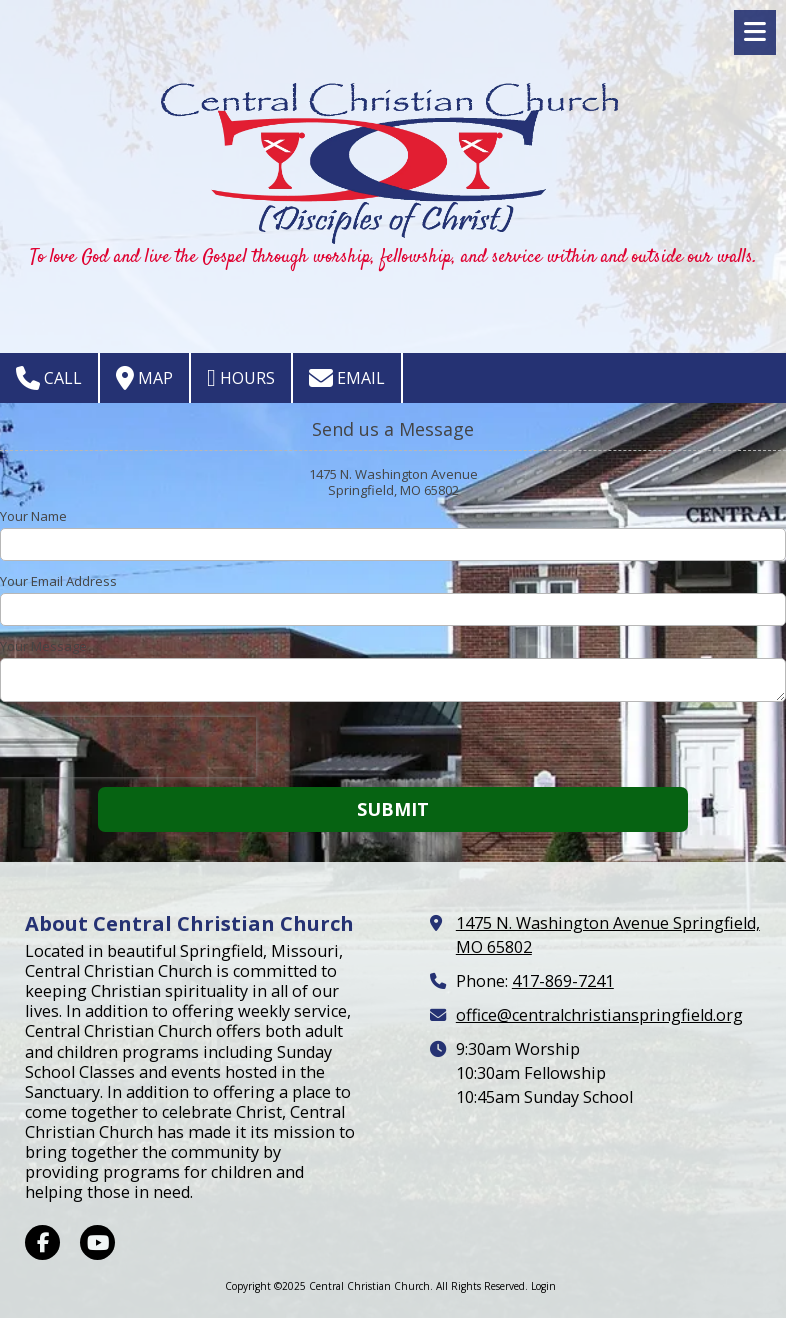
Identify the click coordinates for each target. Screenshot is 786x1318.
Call (49, 378)
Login (543, 1286)
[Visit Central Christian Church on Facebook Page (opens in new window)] (42, 1242)
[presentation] (128, 747)
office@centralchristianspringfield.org (599, 1015)
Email (347, 378)
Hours (241, 378)
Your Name (33, 516)
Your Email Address (58, 581)
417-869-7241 (563, 981)
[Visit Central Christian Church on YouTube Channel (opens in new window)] (97, 1242)
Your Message (43, 646)
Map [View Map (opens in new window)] (144, 378)
